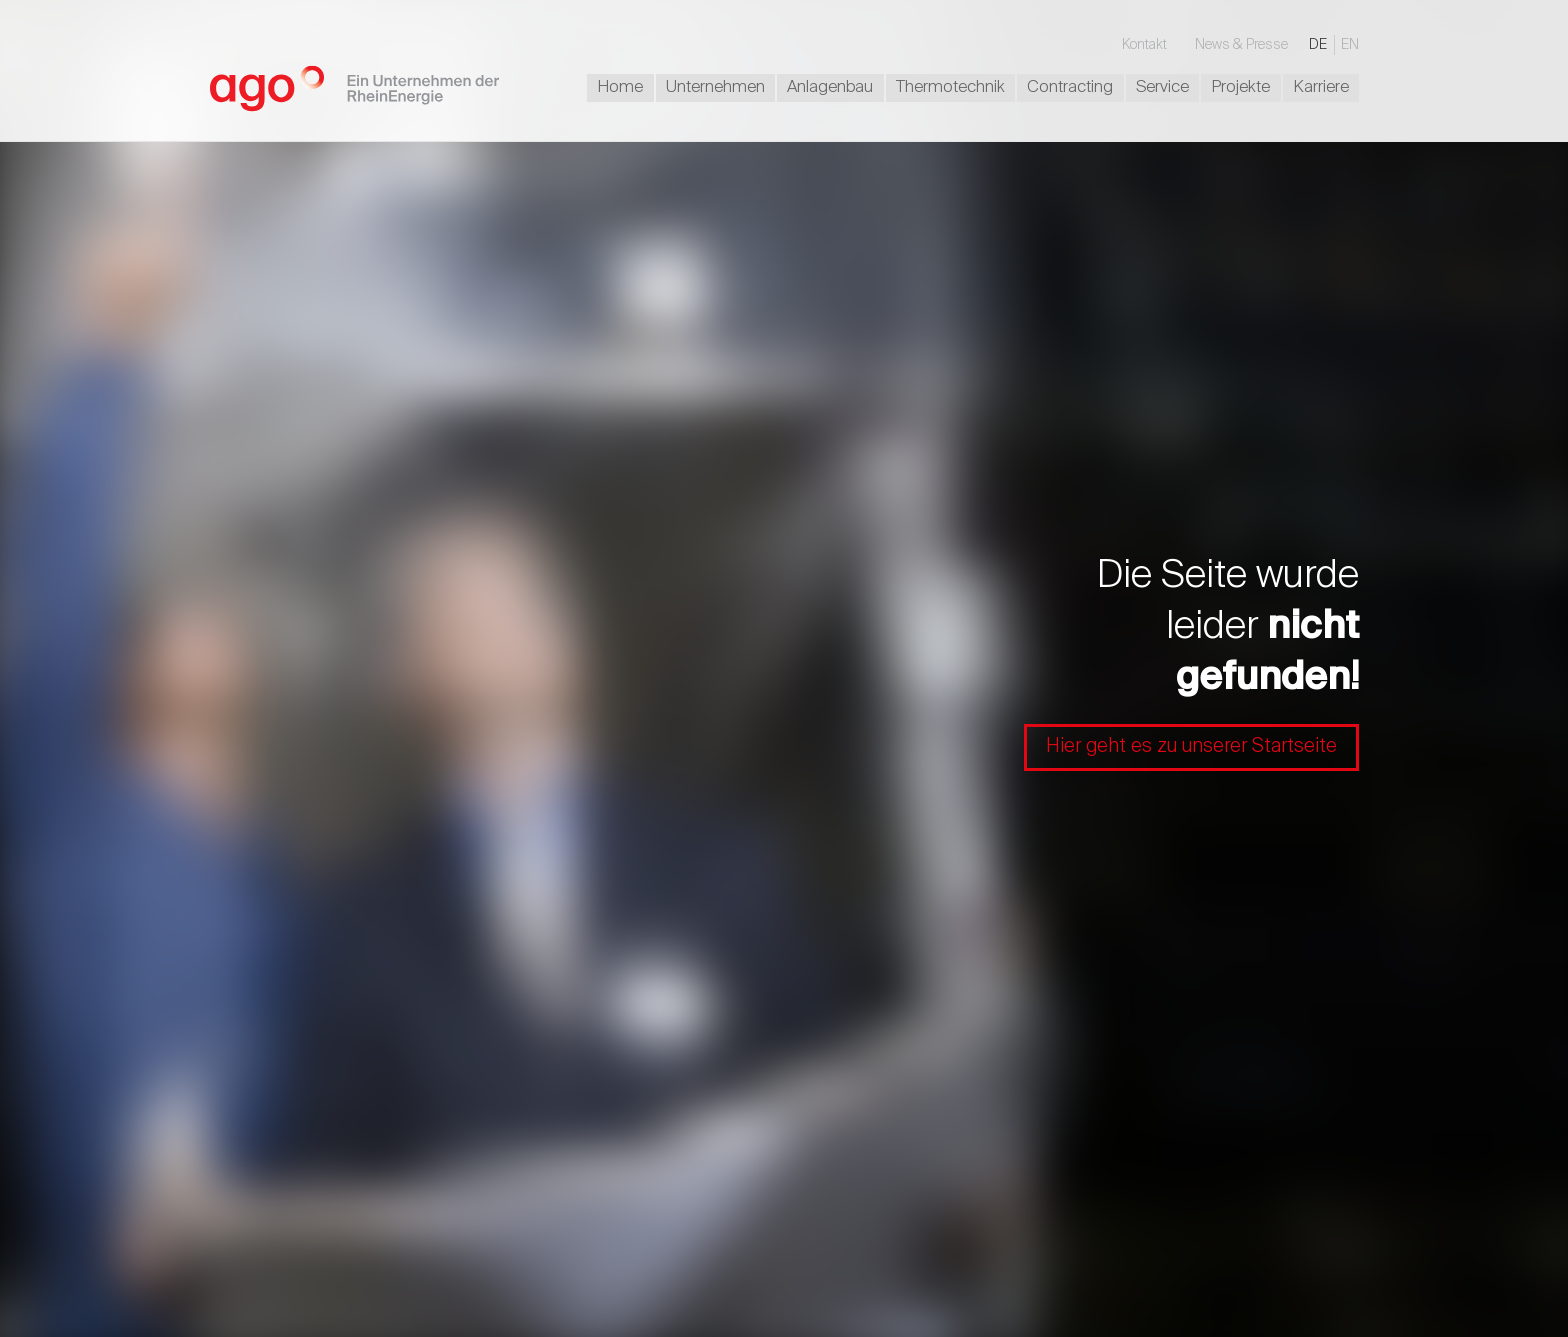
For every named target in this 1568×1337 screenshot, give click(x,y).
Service (1162, 87)
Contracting (1070, 87)
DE (1318, 45)
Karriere (1321, 87)
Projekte (1240, 87)
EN (1350, 45)
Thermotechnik (950, 87)
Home (620, 87)
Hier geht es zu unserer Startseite (1191, 746)
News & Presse (1241, 45)
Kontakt (1144, 45)
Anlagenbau (830, 87)
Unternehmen (715, 87)
